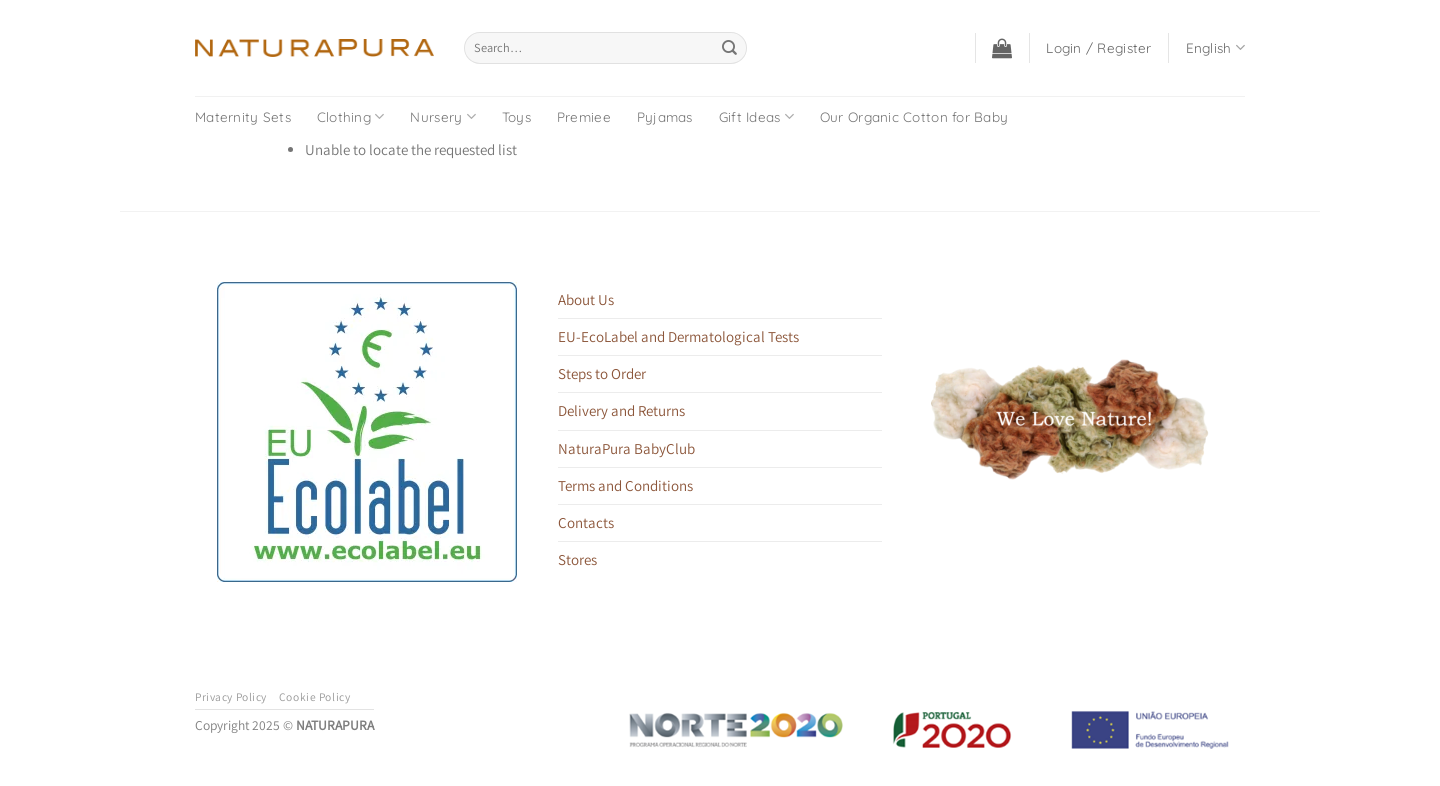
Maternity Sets (243, 116)
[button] (1002, 48)
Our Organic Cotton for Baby (914, 116)
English (1215, 47)
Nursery (442, 116)
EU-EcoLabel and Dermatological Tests (678, 336)
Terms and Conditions (625, 485)
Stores (577, 559)
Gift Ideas (756, 116)
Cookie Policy (314, 696)
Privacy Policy (231, 696)
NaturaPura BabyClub (626, 448)
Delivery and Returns (621, 410)
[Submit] (730, 48)
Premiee (584, 116)
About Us (586, 299)
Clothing (351, 116)
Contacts (586, 522)
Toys (516, 116)
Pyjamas (665, 116)
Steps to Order (602, 373)
